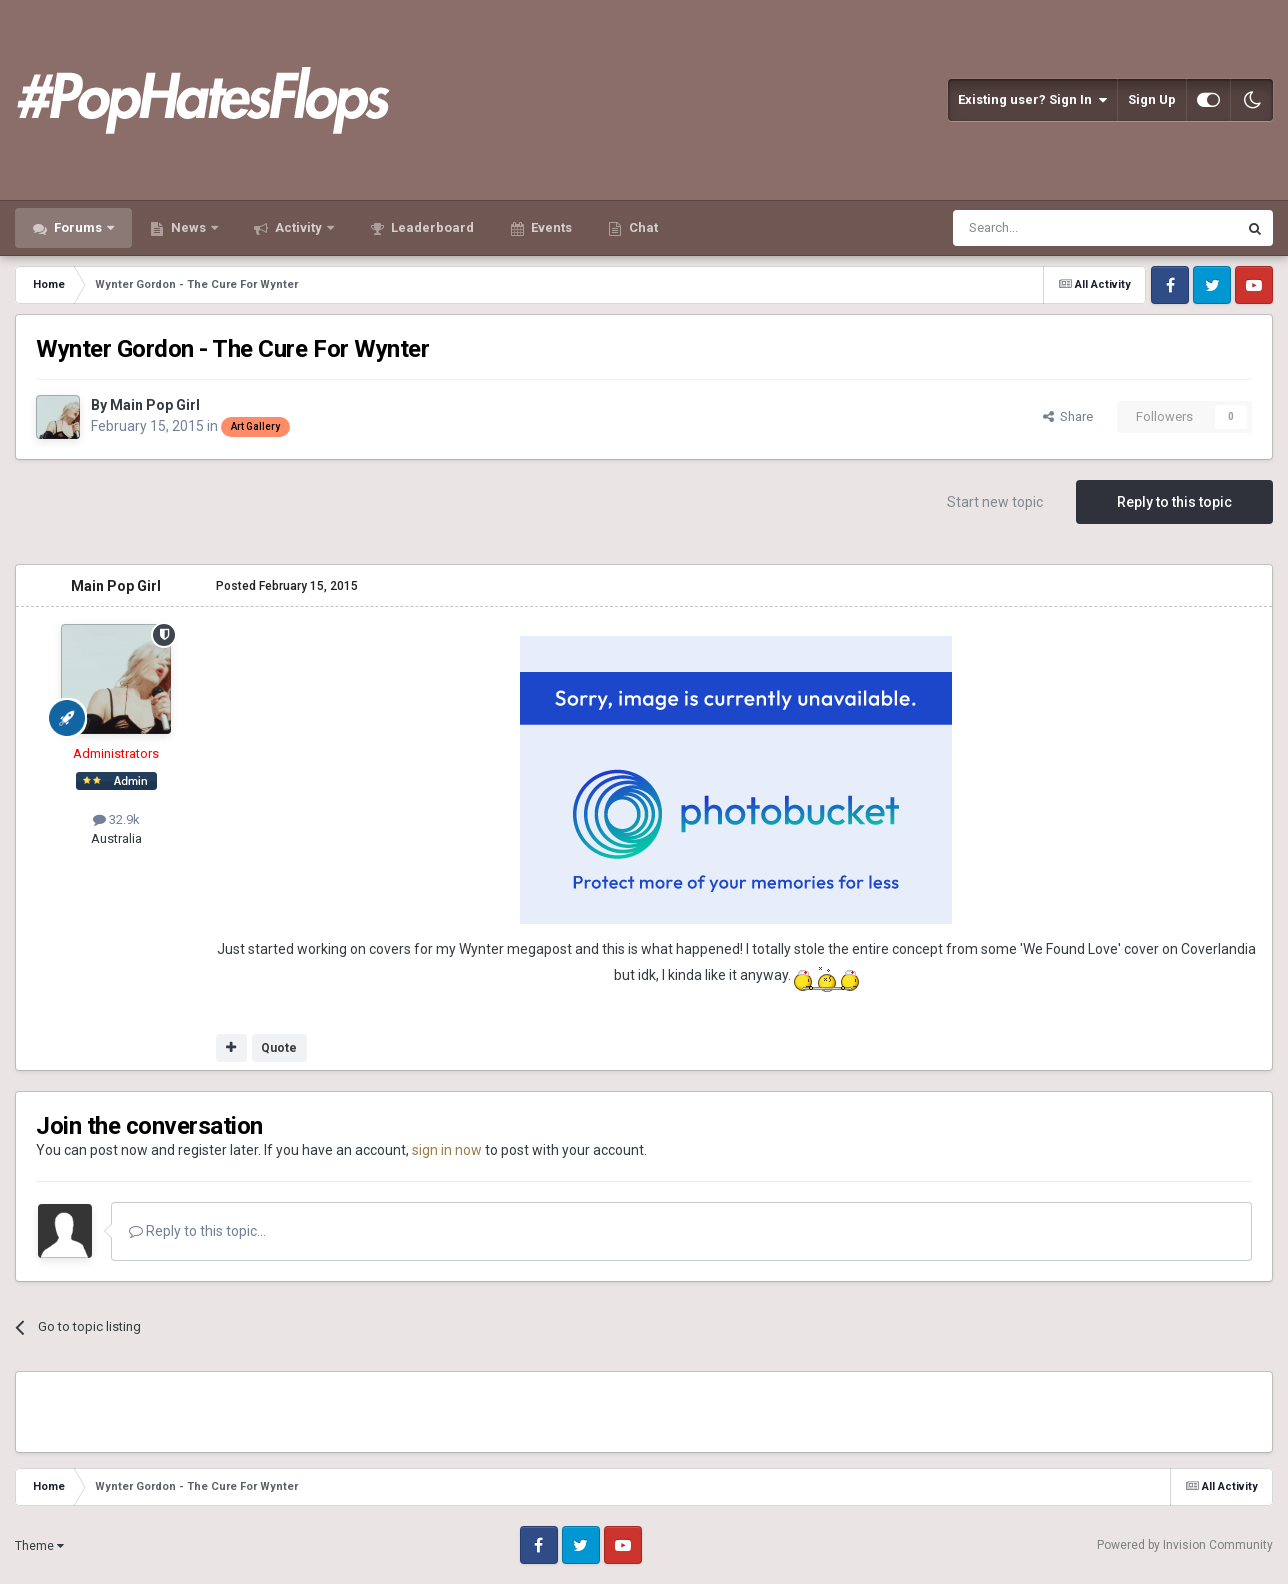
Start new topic (995, 502)
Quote (279, 1048)
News (188, 227)
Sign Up (1152, 99)
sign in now (447, 1150)
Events (550, 227)
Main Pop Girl (155, 405)
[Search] (1047, 228)
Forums (78, 227)
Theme (39, 1546)
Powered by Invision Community (1185, 1545)
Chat (642, 227)
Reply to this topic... (197, 1231)
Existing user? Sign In (1032, 100)
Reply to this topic (1174, 502)
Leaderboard (431, 227)
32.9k (116, 819)
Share (1068, 416)
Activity (298, 227)
